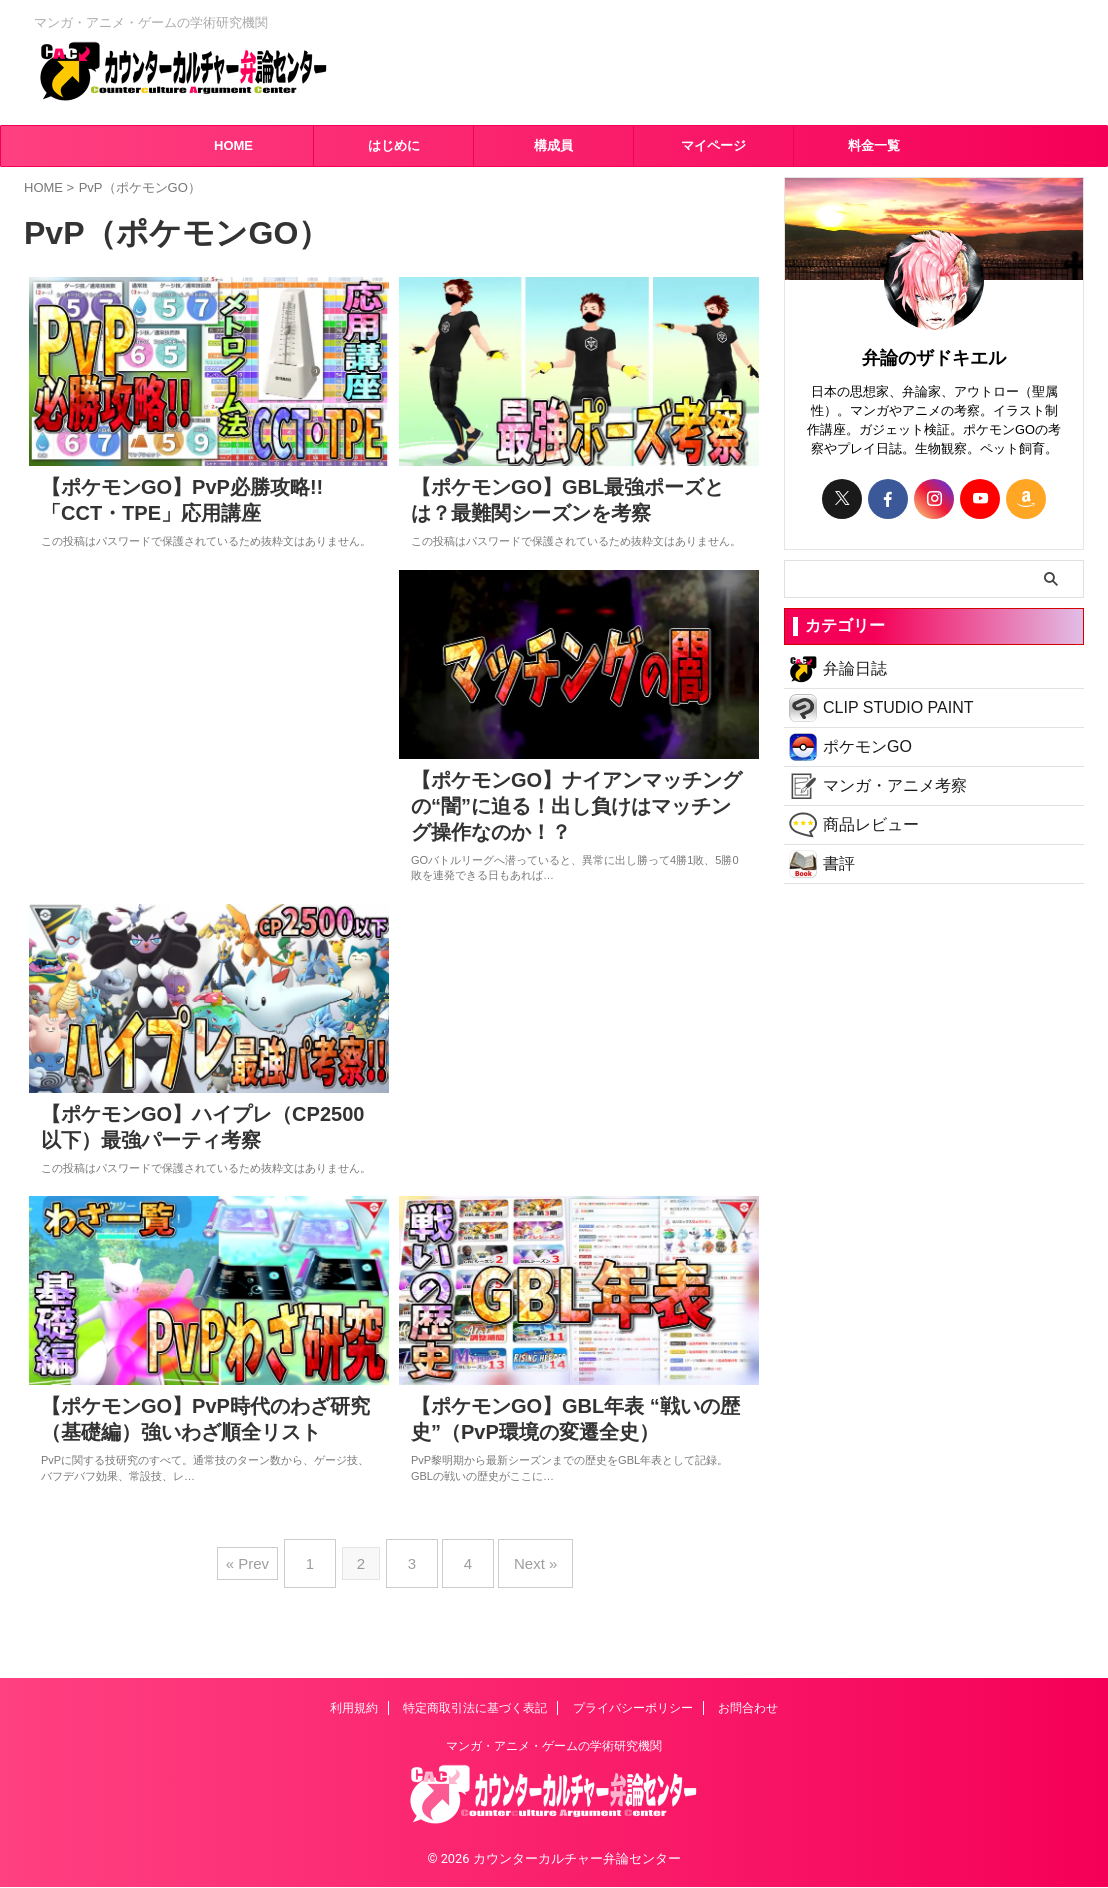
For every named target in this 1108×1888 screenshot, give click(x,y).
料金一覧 (874, 145)
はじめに (394, 145)
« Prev (267, 1617)
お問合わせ (748, 1709)
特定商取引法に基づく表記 (475, 1709)
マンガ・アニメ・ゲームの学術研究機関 (554, 1747)
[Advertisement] (209, 740)
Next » (520, 1617)
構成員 (553, 145)
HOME (233, 145)
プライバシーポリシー (633, 1709)
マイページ (713, 145)
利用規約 (354, 1709)
